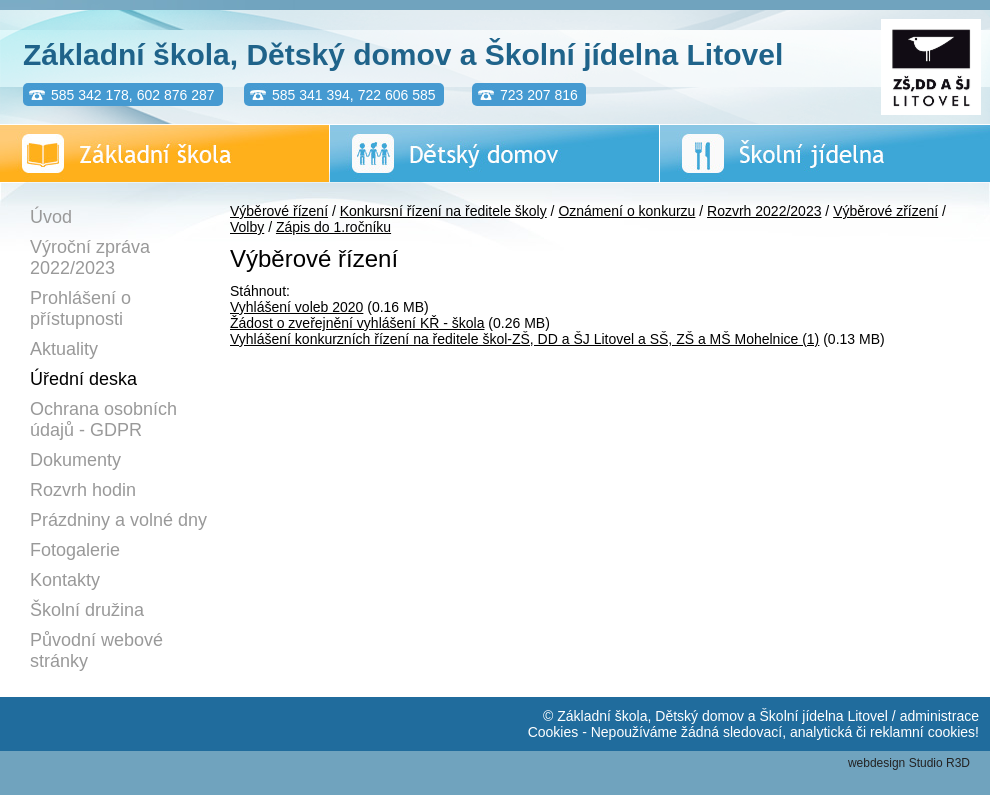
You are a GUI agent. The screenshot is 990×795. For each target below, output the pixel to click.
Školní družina (87, 610)
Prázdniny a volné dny (118, 520)
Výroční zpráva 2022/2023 (90, 257)
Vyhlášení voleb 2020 (296, 307)
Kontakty (65, 580)
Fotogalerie (75, 550)
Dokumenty (75, 460)
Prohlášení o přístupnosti (80, 308)
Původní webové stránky (96, 650)
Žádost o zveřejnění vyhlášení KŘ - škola (357, 323)
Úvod (51, 217)
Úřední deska (83, 379)
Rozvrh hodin (83, 490)
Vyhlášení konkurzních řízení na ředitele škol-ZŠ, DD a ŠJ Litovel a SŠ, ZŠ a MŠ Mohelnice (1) (524, 339)
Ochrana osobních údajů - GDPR (103, 419)
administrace (939, 716)
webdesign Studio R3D (909, 763)
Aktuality (64, 349)
